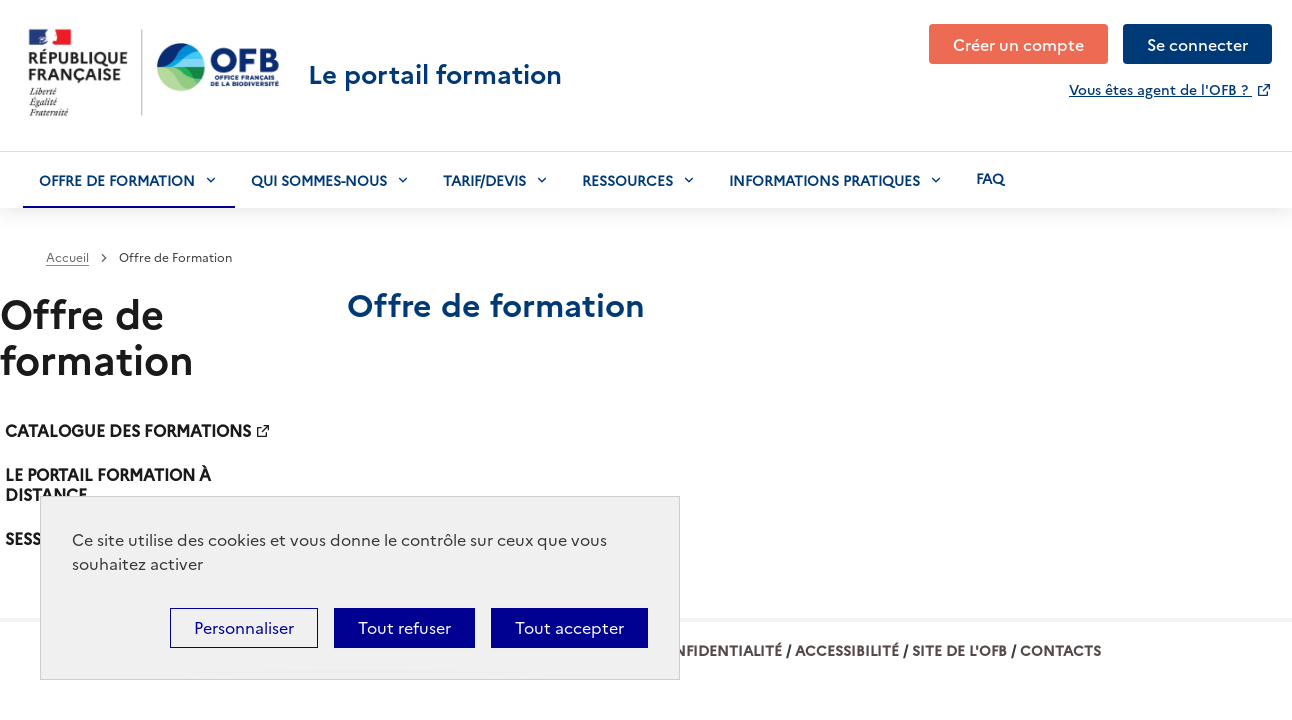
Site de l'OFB (959, 650)
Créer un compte (1018, 44)
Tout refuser (404, 628)
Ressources (627, 180)
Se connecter (1197, 44)
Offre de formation (117, 180)
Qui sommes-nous (319, 180)
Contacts (1060, 650)
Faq (990, 178)
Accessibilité (847, 650)
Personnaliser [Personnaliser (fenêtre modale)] (244, 628)
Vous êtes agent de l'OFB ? (1160, 89)
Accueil (67, 258)
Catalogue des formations (128, 430)
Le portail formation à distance (108, 484)
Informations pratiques (824, 180)
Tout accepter (569, 628)
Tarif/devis (484, 180)
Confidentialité (716, 650)
